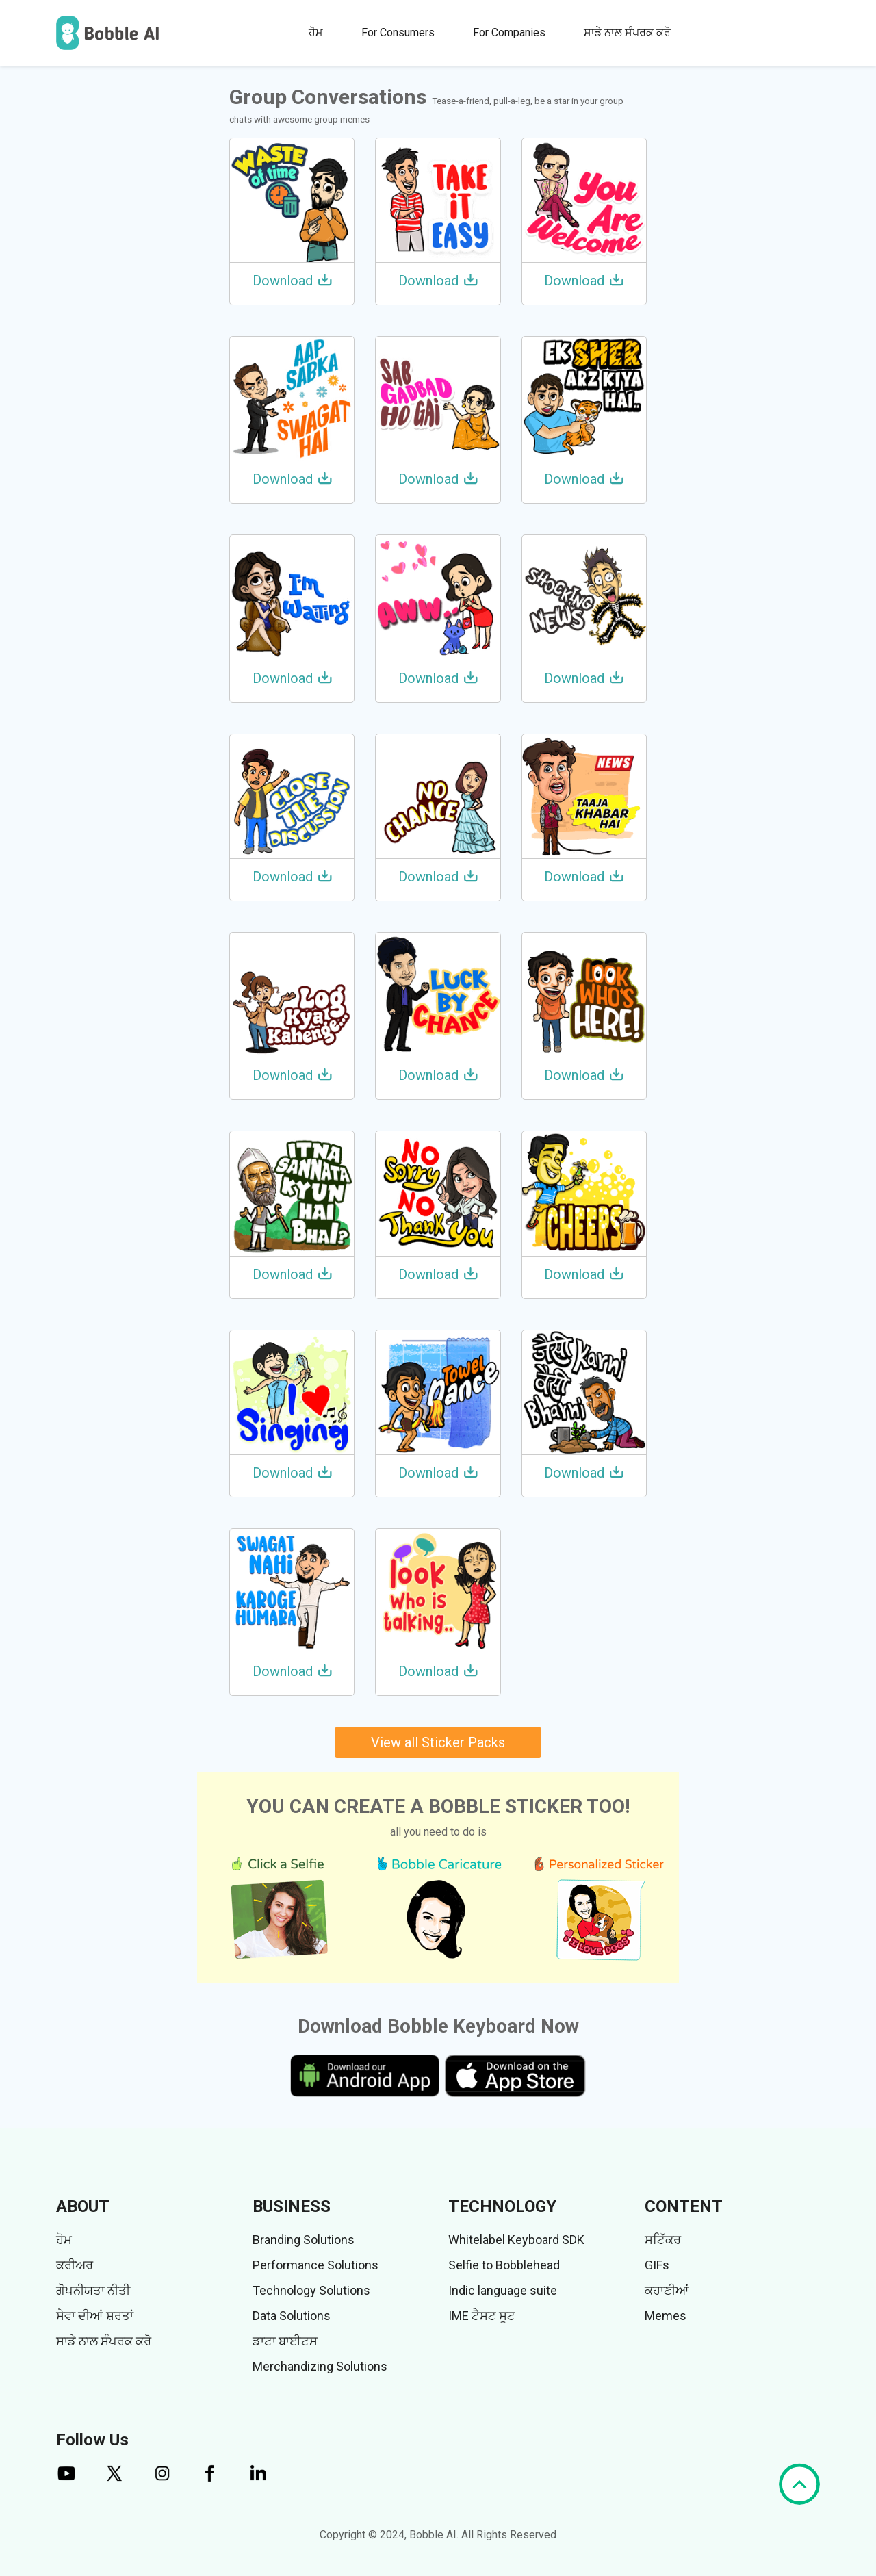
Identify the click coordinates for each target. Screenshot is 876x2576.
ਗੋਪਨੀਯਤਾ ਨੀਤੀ (93, 2290)
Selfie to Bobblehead (504, 2265)
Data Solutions (292, 2315)
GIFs (657, 2265)
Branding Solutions (304, 2239)
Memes (665, 2315)
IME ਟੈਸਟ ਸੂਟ (481, 2315)
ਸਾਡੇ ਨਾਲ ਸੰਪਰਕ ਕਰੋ (627, 32)
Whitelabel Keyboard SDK (516, 2239)
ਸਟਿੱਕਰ (663, 2239)
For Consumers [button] (398, 32)
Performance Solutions (315, 2265)
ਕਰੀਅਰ (74, 2265)
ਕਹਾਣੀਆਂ (667, 2290)
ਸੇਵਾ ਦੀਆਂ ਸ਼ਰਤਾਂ (94, 2315)
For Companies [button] (509, 32)
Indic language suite (502, 2290)
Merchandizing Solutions (320, 2366)
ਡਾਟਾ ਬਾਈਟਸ (285, 2341)
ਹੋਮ (316, 32)
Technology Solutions (311, 2290)
